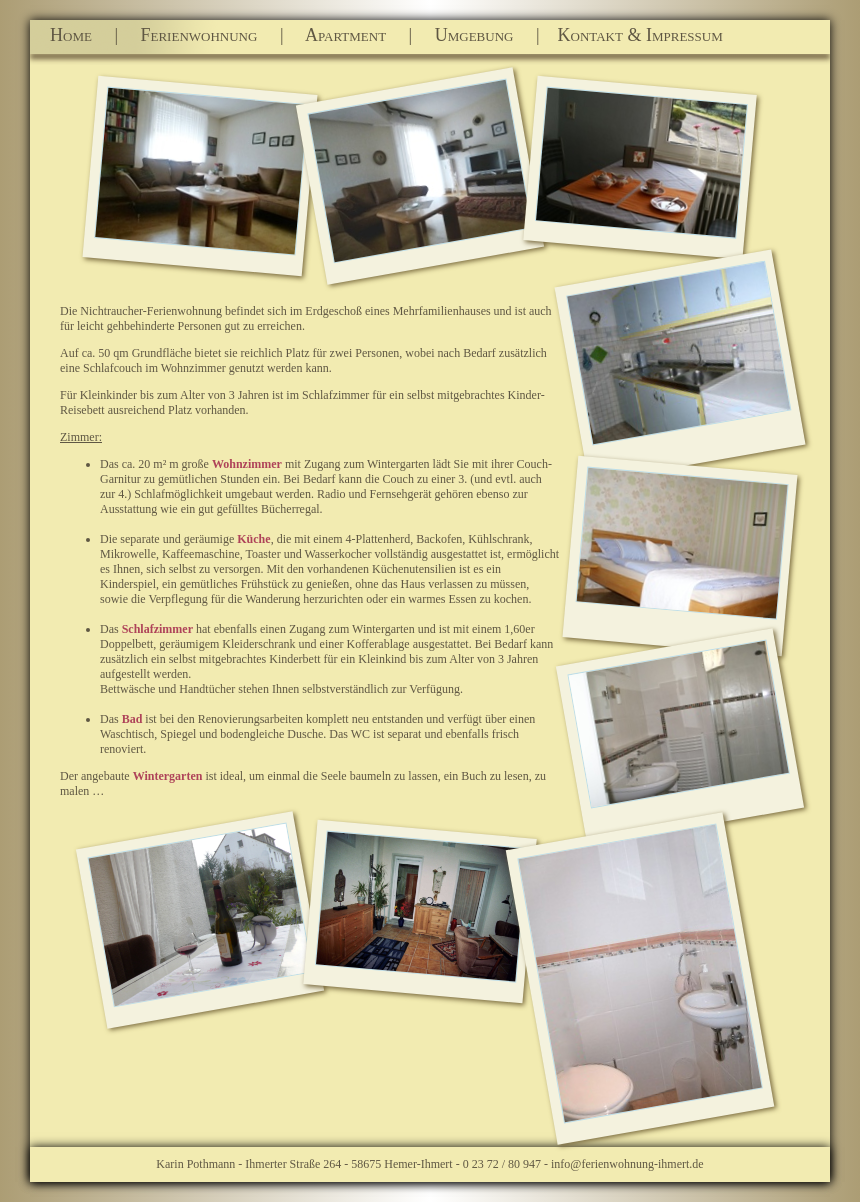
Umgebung (476, 35)
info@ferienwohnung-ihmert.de (627, 1164)
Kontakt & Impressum (633, 35)
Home (82, 35)
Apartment (348, 35)
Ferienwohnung (201, 35)
